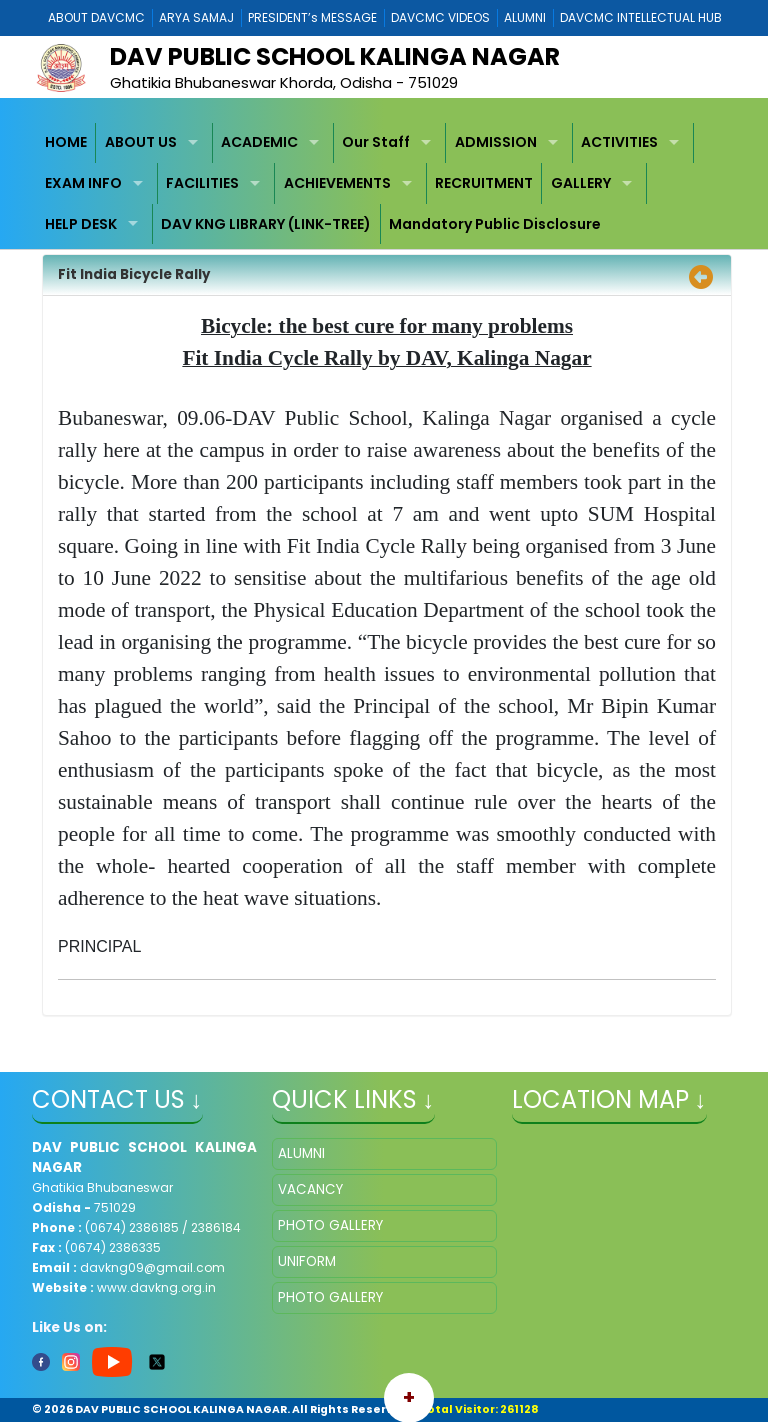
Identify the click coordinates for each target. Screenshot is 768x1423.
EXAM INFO (83, 183)
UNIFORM (307, 1261)
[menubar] (384, 184)
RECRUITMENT (484, 183)
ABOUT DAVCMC (96, 17)
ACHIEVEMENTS (337, 183)
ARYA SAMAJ (196, 17)
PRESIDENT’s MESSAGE (312, 17)
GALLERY (581, 183)
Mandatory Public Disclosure (495, 224)
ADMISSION (496, 142)
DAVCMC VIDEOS (440, 17)
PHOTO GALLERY (330, 1225)
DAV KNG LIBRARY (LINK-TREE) (266, 224)
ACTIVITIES (619, 142)
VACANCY (310, 1189)
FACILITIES (202, 183)
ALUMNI (525, 17)
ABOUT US (141, 142)
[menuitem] (67, 143)
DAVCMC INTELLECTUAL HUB (641, 17)
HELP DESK (81, 224)
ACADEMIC (259, 142)
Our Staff (376, 142)
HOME (66, 142)
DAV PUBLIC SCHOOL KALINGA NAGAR (335, 56)
